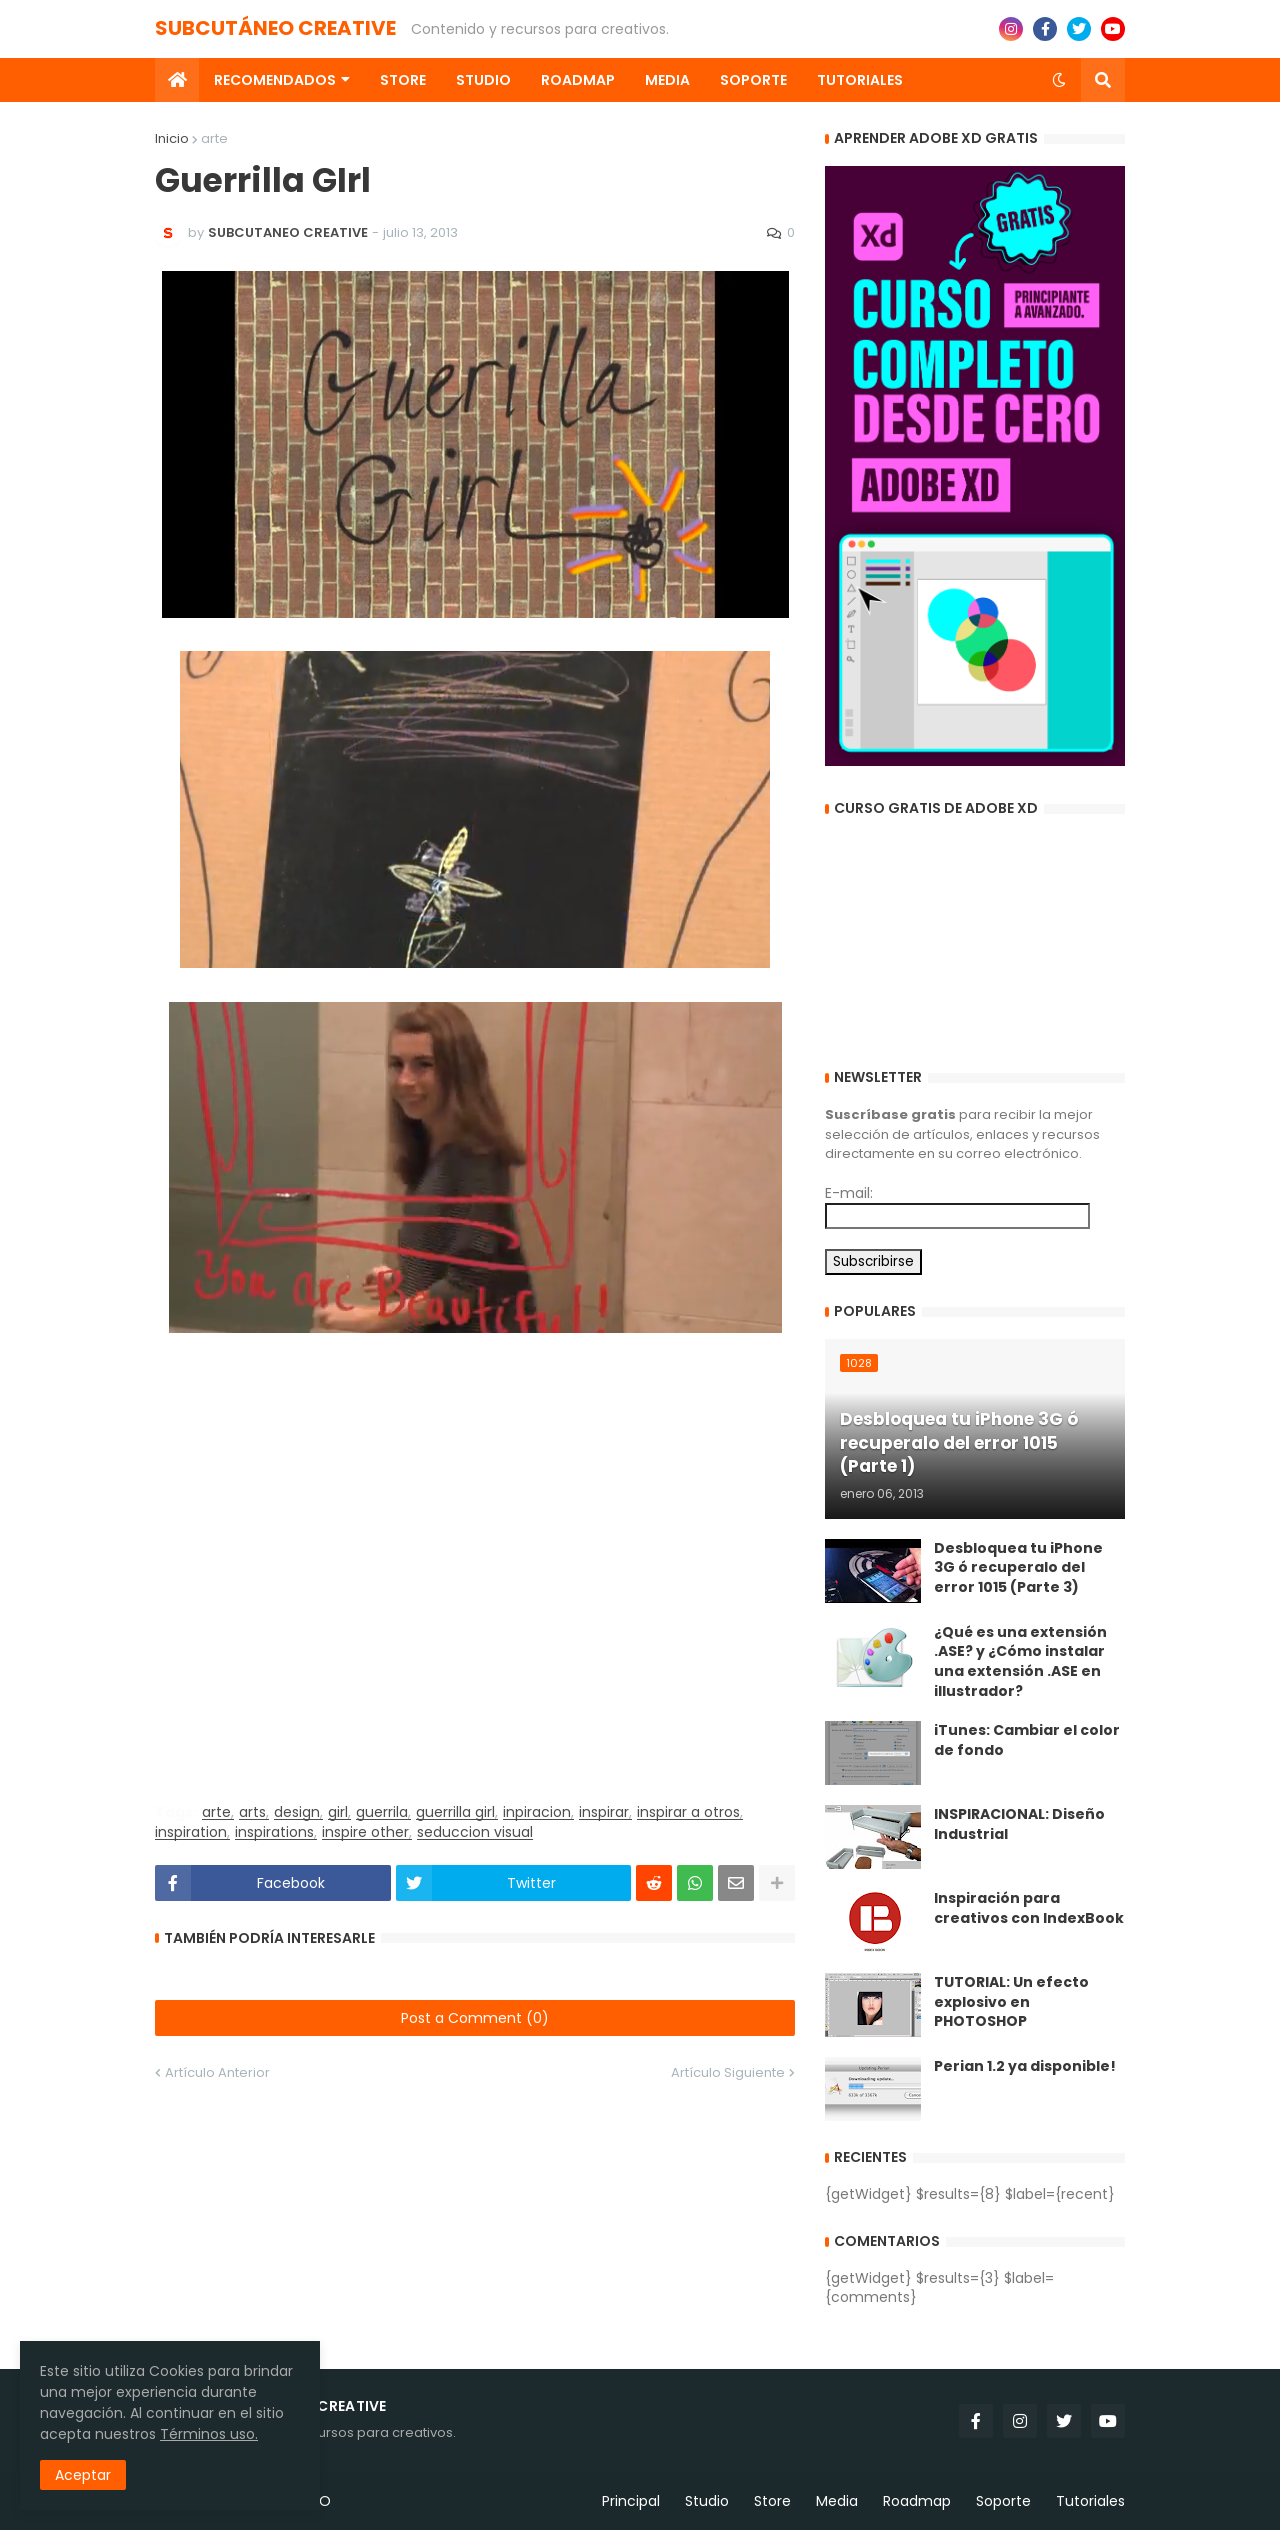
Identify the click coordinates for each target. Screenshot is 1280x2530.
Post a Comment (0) (475, 2018)
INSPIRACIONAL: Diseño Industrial (1019, 1824)
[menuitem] (177, 80)
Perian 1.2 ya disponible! (1025, 2066)
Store (772, 2501)
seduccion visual (475, 1832)
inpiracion (537, 1812)
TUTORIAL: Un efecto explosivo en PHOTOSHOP (1011, 2002)
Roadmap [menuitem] (578, 80)
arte (214, 138)
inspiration (191, 1832)
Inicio (172, 138)
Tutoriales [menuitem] (860, 80)
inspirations (274, 1832)
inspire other (365, 1832)
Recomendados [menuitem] (275, 80)
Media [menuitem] (667, 80)
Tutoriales (1090, 2501)
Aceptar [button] (83, 2475)
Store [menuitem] (403, 80)
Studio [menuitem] (483, 80)
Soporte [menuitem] (753, 80)
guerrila (382, 1812)
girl (338, 1812)
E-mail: (849, 1193)
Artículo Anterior (217, 2072)
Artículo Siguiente (728, 2072)
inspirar (604, 1812)
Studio (707, 2501)
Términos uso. (209, 2434)
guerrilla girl (455, 1812)
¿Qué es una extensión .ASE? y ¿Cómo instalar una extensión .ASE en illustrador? (1020, 1662)
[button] (1059, 80)
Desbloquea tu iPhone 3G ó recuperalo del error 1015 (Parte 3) (1018, 1568)
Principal (631, 2501)
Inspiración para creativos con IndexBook (1029, 1908)
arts (252, 1812)
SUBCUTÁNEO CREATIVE (275, 28)
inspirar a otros (688, 1812)
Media (837, 2501)
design (297, 1812)
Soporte (1003, 2501)
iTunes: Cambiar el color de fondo (1027, 1740)
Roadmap (917, 2501)
